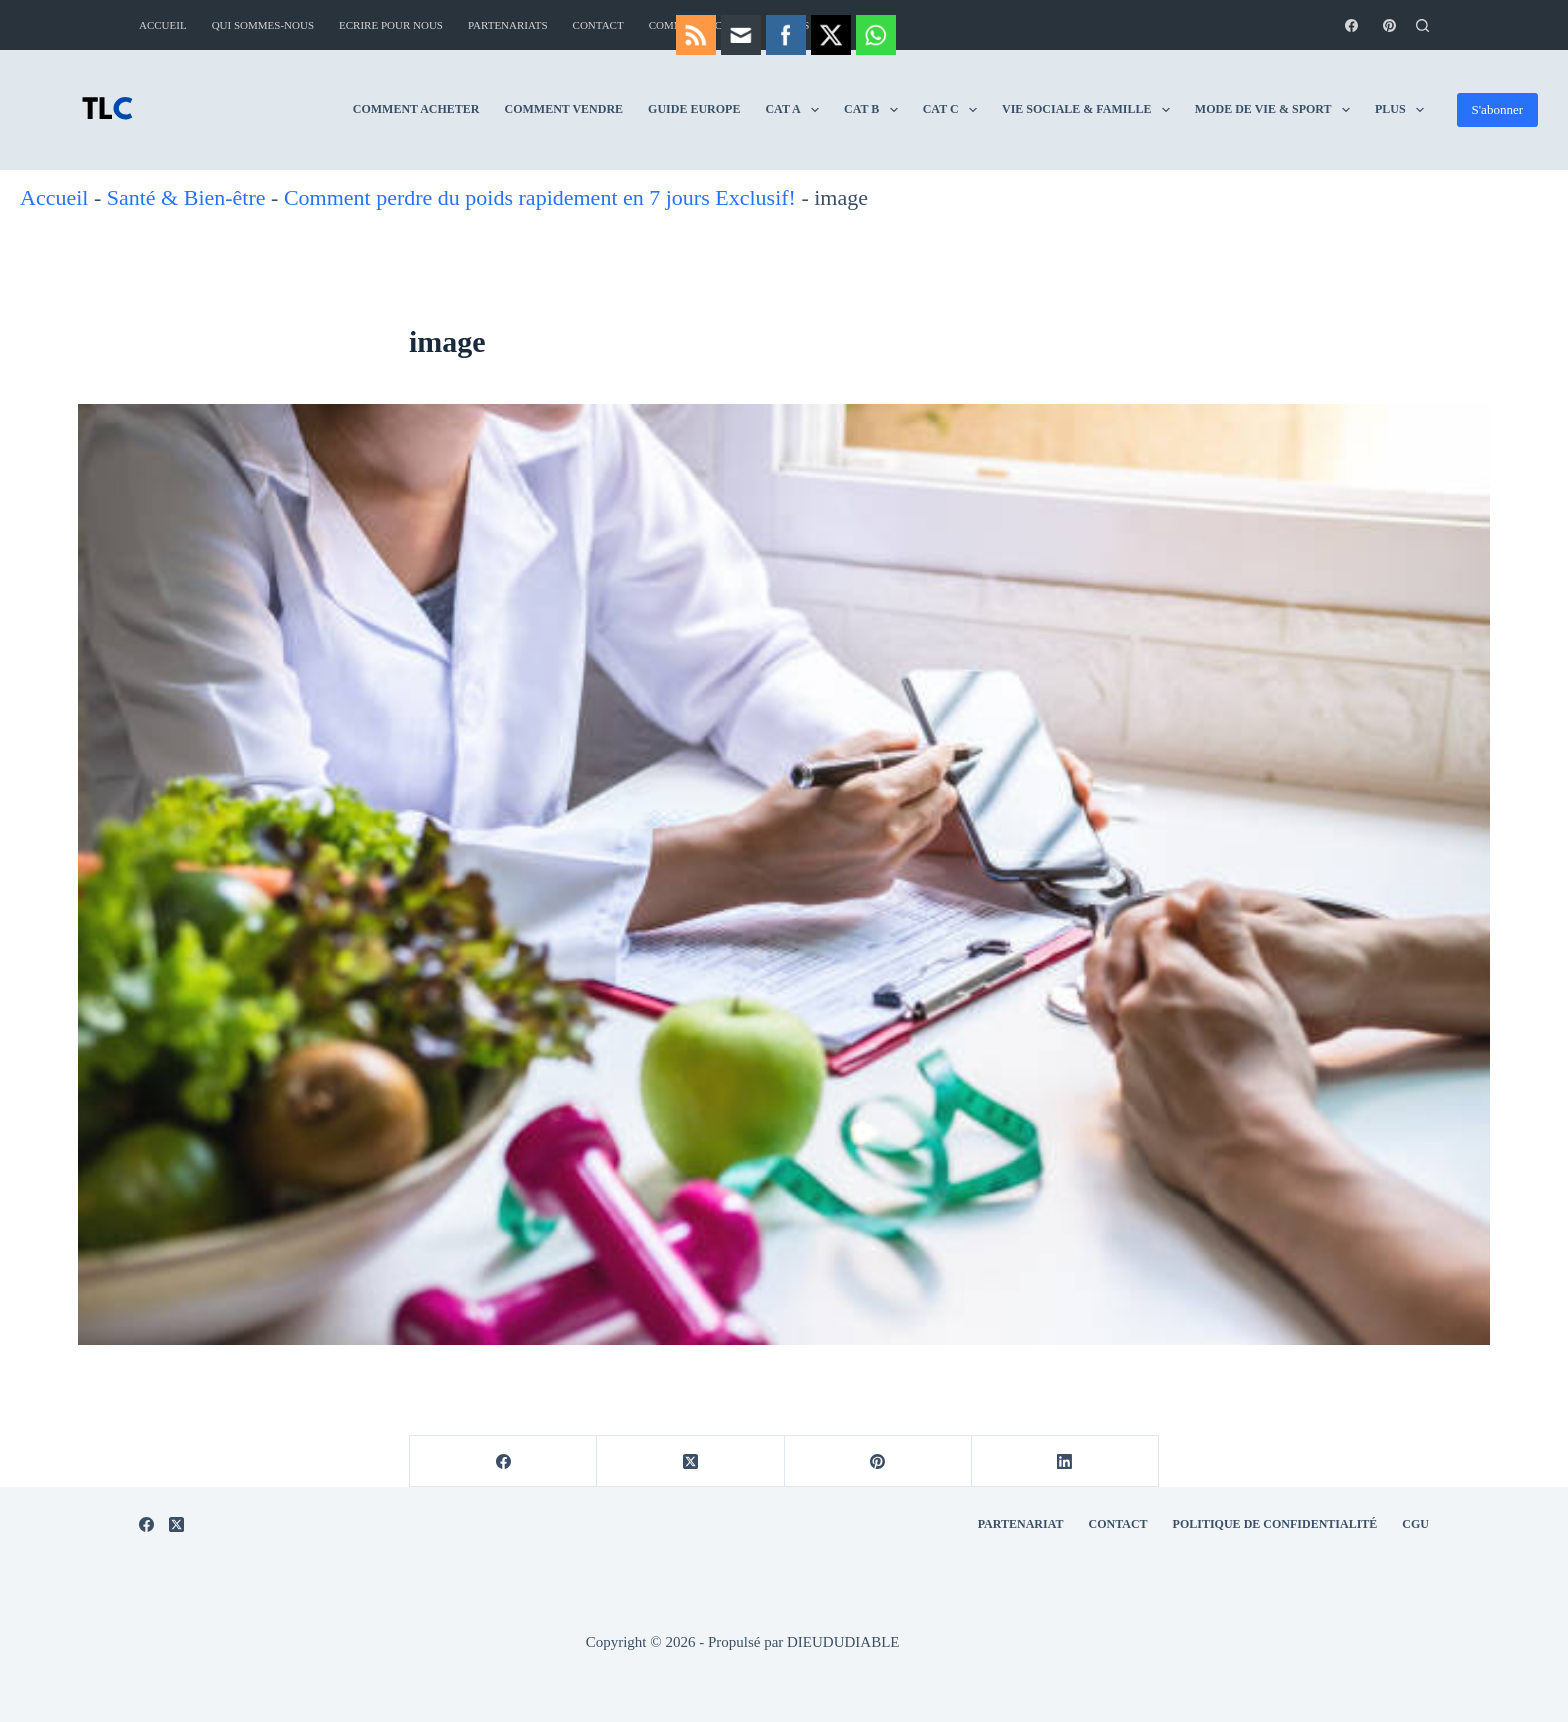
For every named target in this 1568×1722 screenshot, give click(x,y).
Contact (598, 25)
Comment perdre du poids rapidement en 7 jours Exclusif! (540, 197)
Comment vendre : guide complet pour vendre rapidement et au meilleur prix (1019, 25)
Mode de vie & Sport (1140, 110)
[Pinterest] (1389, 25)
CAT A (661, 110)
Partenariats (508, 25)
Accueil (163, 25)
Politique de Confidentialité (1275, 1524)
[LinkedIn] (1065, 1461)
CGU (1415, 1524)
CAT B (739, 110)
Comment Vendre (428, 109)
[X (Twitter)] (690, 1461)
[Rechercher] (1422, 25)
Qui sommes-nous (263, 25)
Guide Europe (558, 109)
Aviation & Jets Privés (1327, 110)
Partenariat (1021, 1524)
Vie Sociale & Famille (954, 110)
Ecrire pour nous (391, 25)
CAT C (818, 110)
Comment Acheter (280, 109)
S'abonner (1497, 109)
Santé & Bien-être (186, 197)
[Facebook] (1351, 25)
